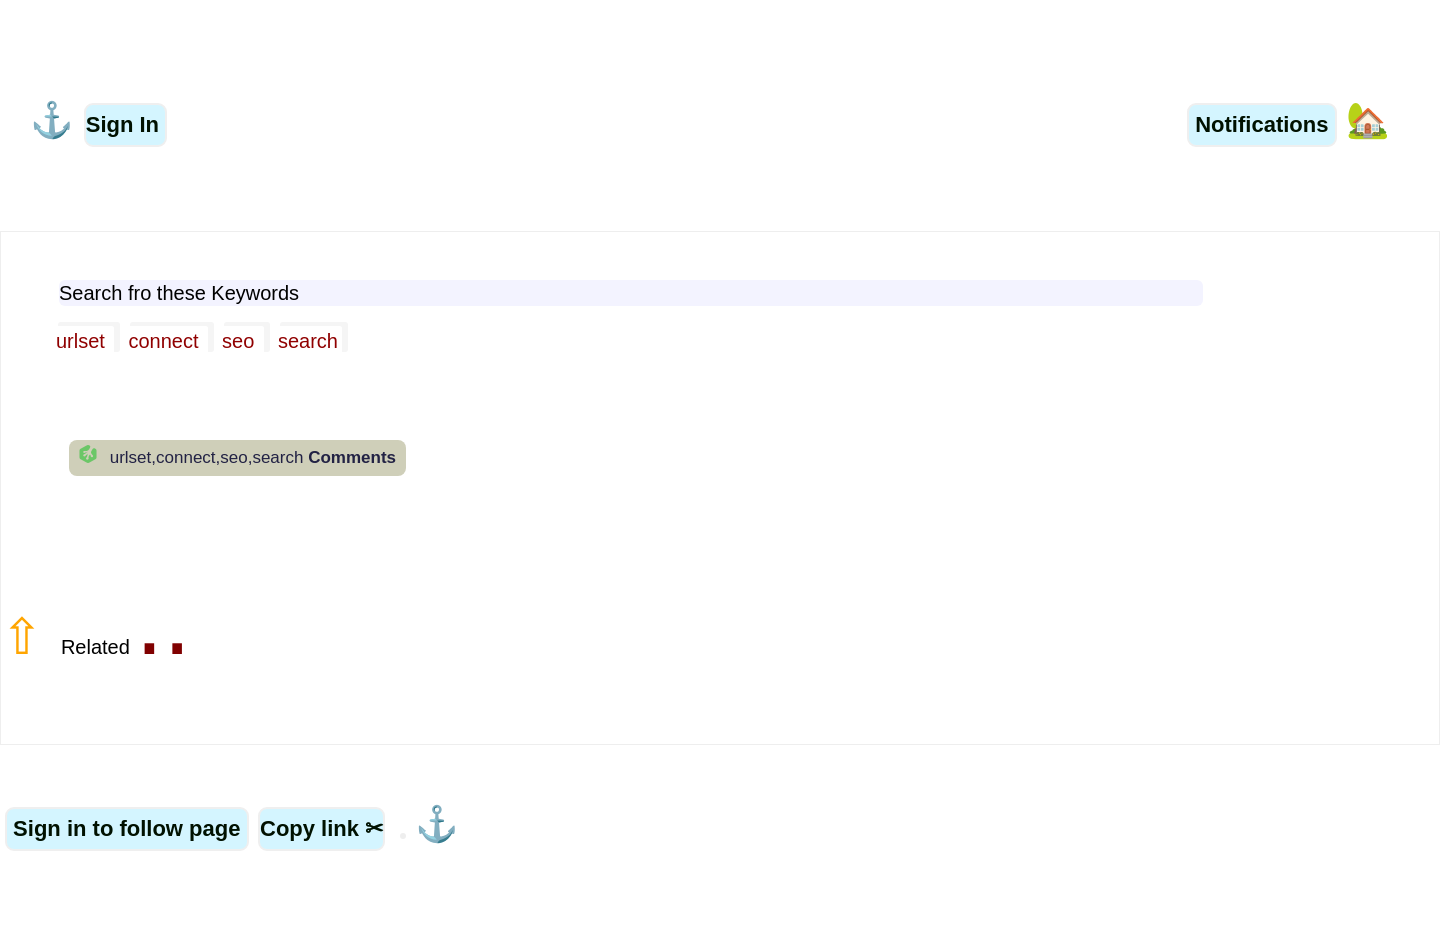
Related (126, 647)
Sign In (125, 124)
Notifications (1261, 124)
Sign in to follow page (127, 828)
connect (166, 341)
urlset (83, 341)
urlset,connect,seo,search (250, 457)
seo (241, 341)
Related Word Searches (189, 54)
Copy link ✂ (321, 828)
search (308, 341)
